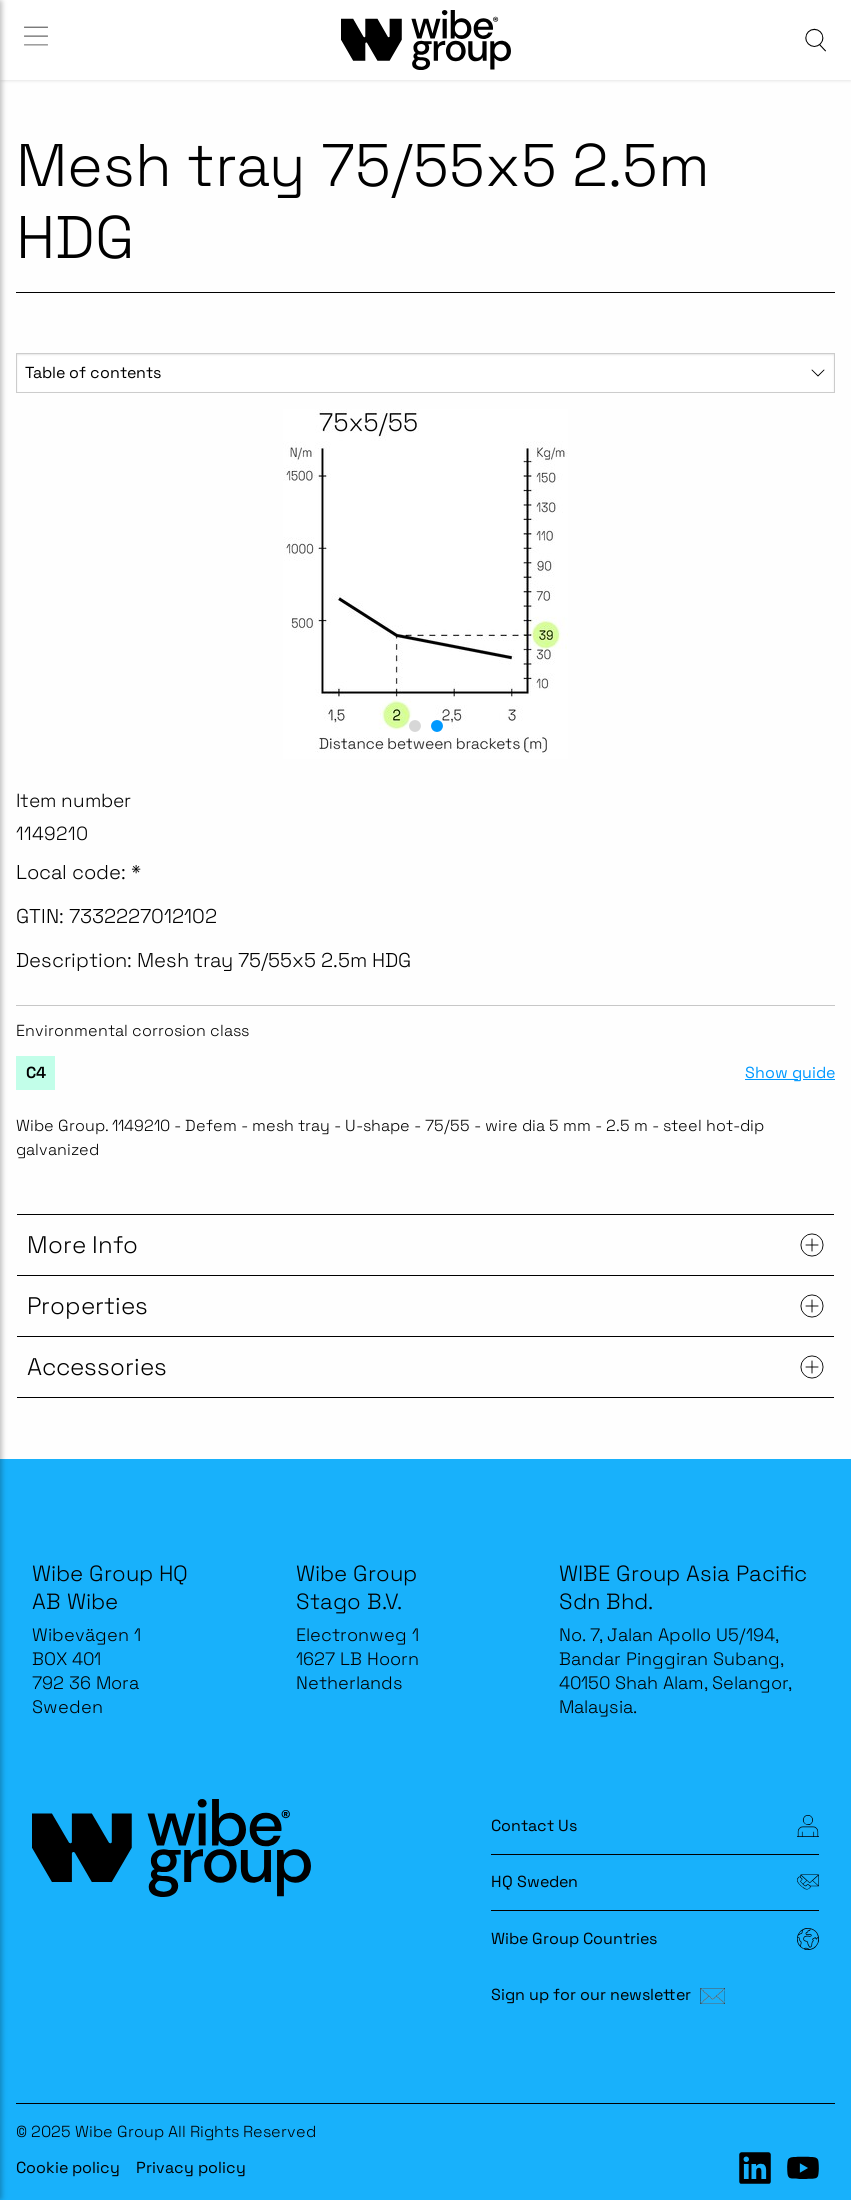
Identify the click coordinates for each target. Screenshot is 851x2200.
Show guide (790, 1073)
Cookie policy (68, 2167)
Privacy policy (191, 2167)
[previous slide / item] (38, 584)
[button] (415, 726)
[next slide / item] (812, 584)
